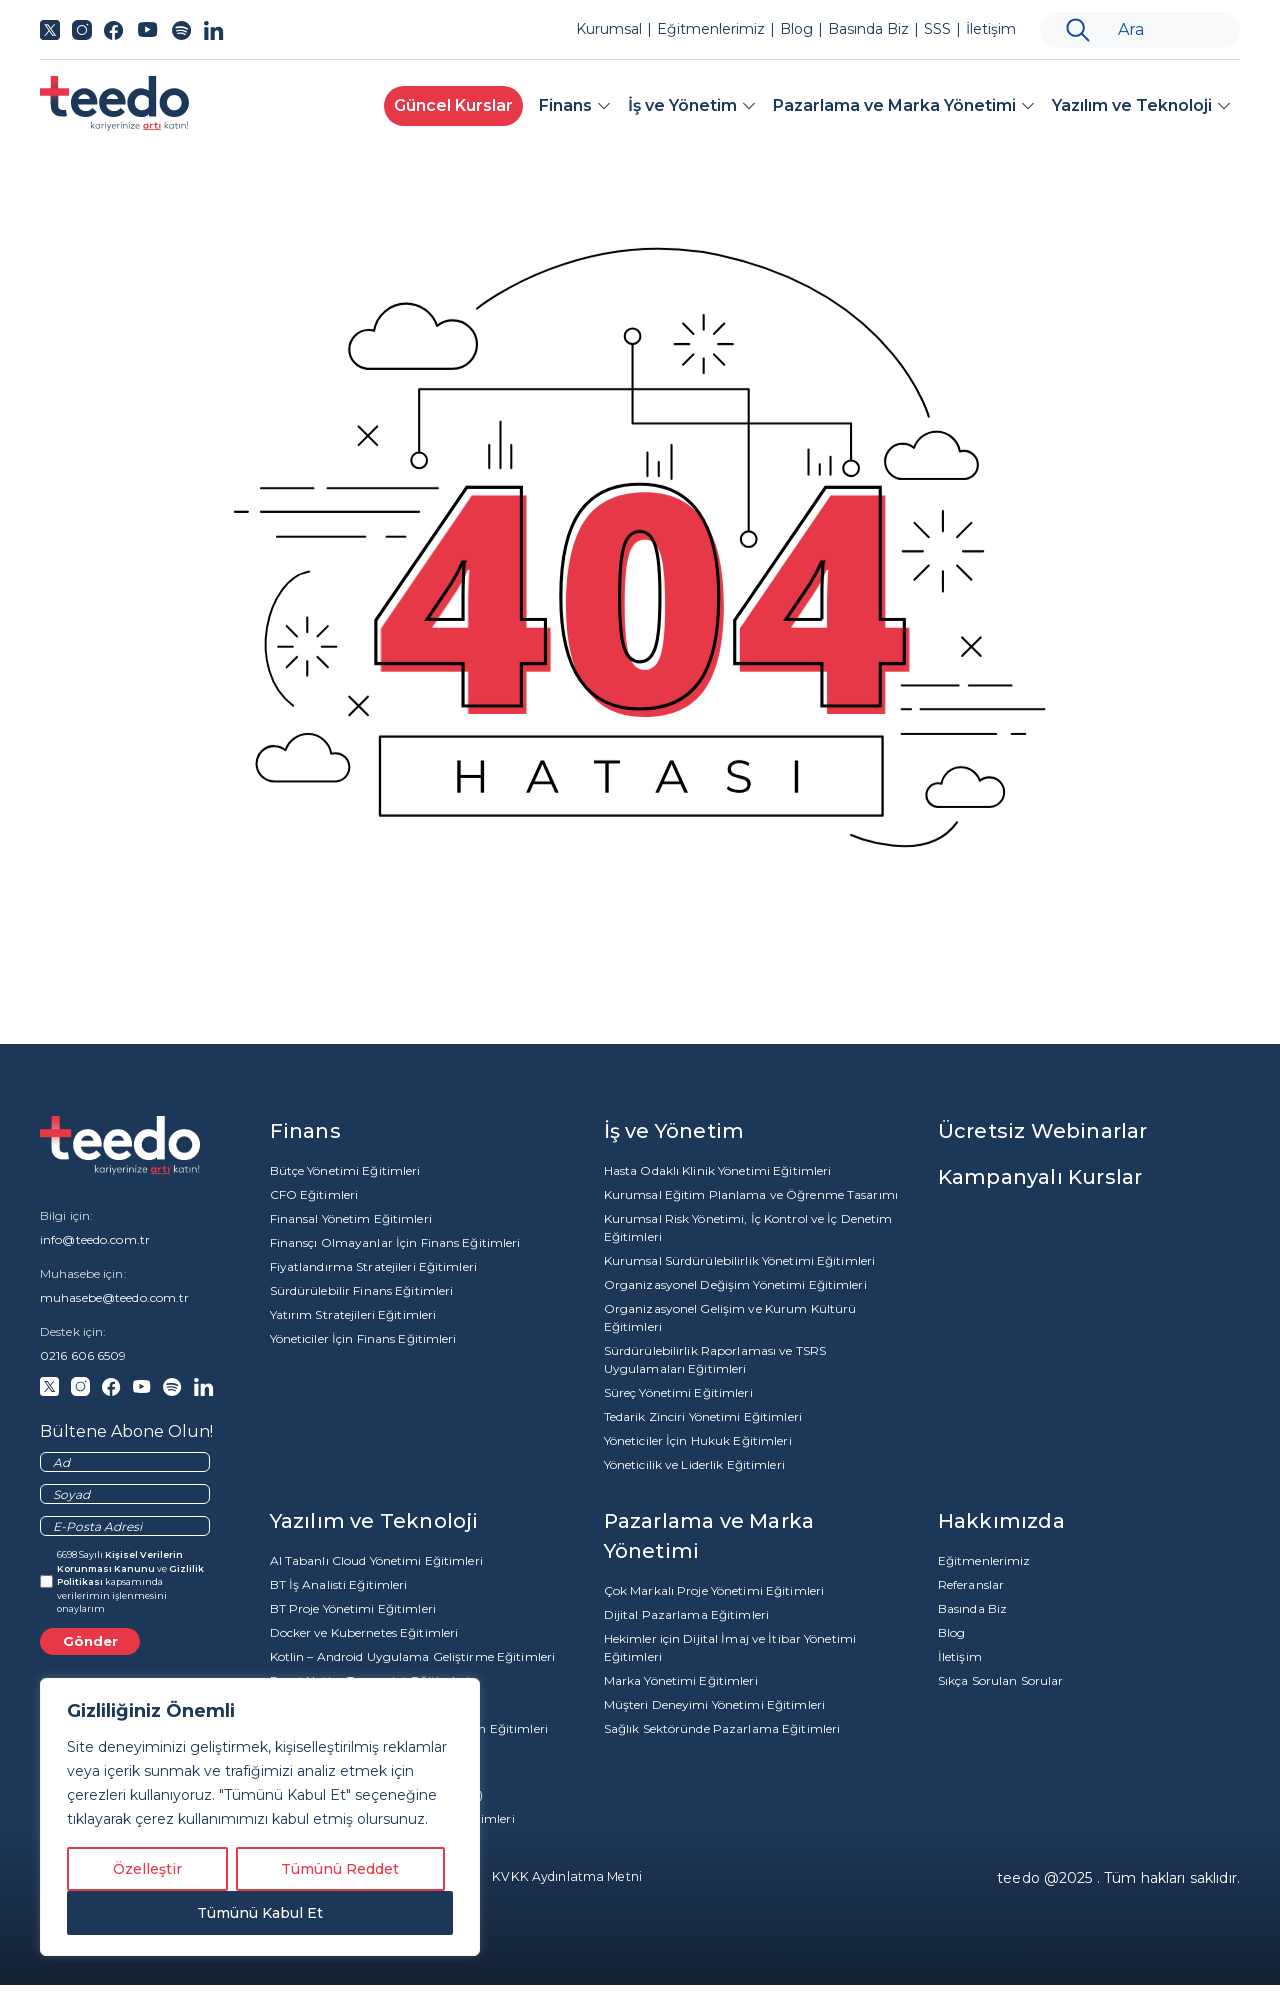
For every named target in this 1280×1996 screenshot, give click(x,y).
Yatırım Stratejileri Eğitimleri (353, 1325)
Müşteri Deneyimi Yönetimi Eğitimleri (714, 1715)
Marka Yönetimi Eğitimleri (681, 1691)
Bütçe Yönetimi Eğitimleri (345, 1181)
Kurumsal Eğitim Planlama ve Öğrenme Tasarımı (751, 1205)
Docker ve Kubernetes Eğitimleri (364, 1643)
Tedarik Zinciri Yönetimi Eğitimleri (703, 1427)
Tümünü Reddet (340, 1869)
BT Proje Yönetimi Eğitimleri (353, 1619)
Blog (951, 1643)
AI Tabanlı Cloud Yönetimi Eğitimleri (376, 1571)
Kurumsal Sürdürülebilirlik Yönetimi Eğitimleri (740, 1271)
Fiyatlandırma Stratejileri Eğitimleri (373, 1277)
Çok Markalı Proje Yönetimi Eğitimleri (714, 1601)
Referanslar (971, 1595)
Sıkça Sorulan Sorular (1001, 1691)
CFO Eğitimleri (314, 1205)
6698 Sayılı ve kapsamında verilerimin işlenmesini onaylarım (130, 1592)
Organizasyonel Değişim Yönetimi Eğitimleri (735, 1295)
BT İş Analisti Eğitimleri (339, 1595)
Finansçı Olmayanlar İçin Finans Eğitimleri (395, 1253)
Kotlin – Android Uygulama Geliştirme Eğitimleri (413, 1667)
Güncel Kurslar (453, 105)
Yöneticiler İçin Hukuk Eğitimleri (698, 1451)
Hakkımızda (1001, 1532)
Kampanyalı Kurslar (1040, 1188)
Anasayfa (639, 919)
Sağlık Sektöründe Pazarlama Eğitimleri (722, 1739)
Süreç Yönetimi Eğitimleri (678, 1403)
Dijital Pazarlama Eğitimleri (686, 1625)
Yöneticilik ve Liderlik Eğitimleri (694, 1475)
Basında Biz (972, 1619)
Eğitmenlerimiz (984, 1571)
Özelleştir (147, 1869)
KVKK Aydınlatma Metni (567, 1887)
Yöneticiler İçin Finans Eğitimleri (363, 1349)
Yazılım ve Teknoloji (374, 1532)
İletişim (960, 1667)
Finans (305, 1142)
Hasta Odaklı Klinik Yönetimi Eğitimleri (718, 1181)
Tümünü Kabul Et (260, 1913)
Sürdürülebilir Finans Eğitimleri (362, 1301)
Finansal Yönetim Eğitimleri (351, 1229)
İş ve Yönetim (674, 1142)
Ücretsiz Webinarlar (1043, 1142)
